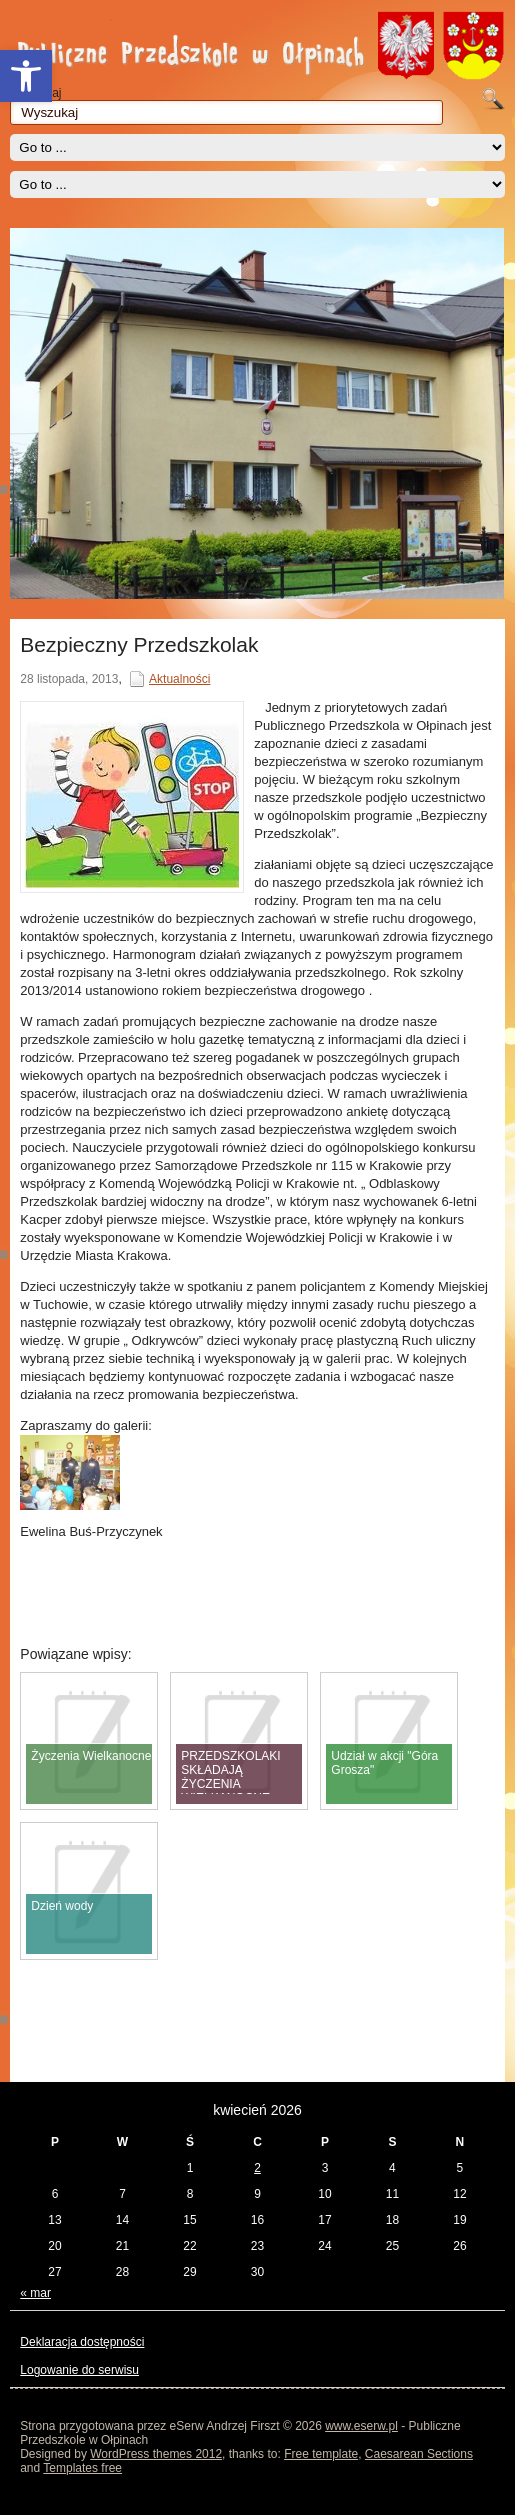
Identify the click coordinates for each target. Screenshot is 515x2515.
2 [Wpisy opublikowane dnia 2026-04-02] (257, 2168)
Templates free (82, 2468)
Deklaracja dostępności (82, 2342)
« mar (35, 2293)
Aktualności (179, 679)
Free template (321, 2454)
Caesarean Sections (419, 2454)
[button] (26, 76)
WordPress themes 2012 (156, 2454)
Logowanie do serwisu (79, 2370)
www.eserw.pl (361, 2426)
